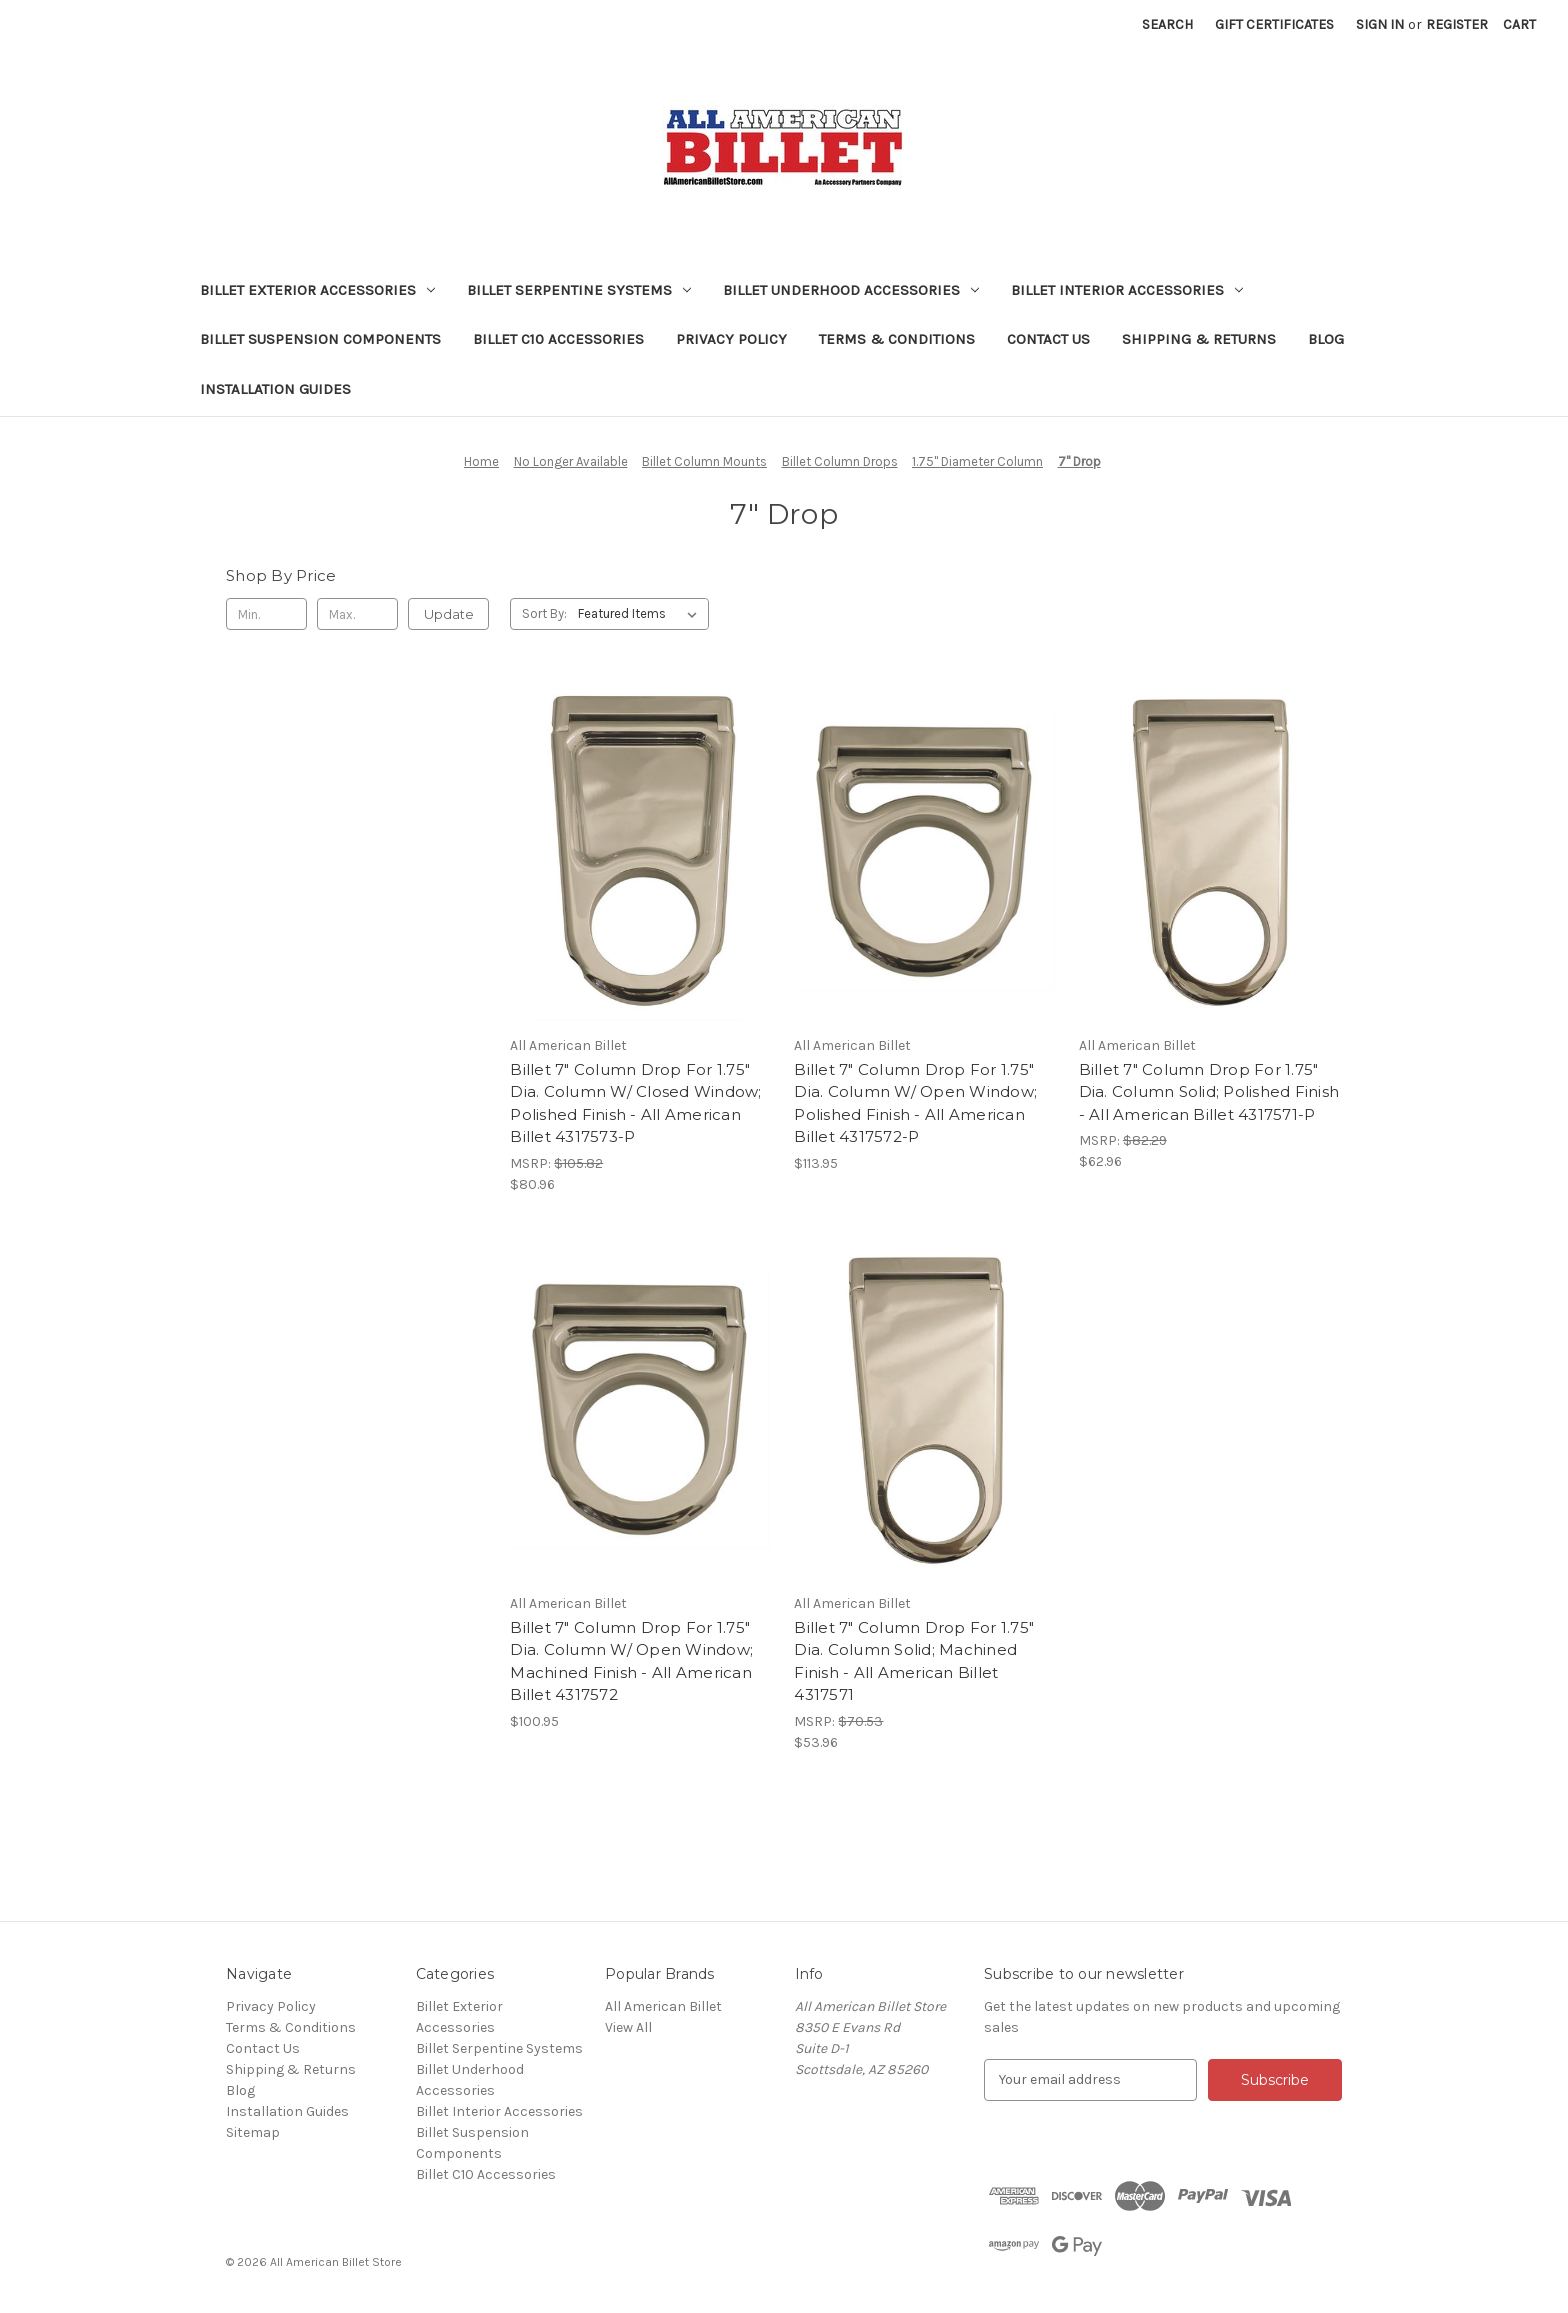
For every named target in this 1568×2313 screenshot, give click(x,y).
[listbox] (641, 614)
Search (1167, 24)
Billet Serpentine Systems (579, 290)
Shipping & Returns (1199, 339)
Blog (1326, 339)
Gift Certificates (1274, 24)
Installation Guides (275, 389)
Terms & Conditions (897, 339)
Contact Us (1048, 339)
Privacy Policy (731, 339)
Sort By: (544, 613)
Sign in (1380, 24)
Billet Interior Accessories (1127, 290)
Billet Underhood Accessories (851, 290)
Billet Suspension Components (320, 339)
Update (449, 614)
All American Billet (663, 2006)
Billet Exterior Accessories (317, 290)
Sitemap (253, 2132)
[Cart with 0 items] (1519, 24)
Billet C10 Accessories (558, 339)
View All (628, 2027)
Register (1457, 24)
